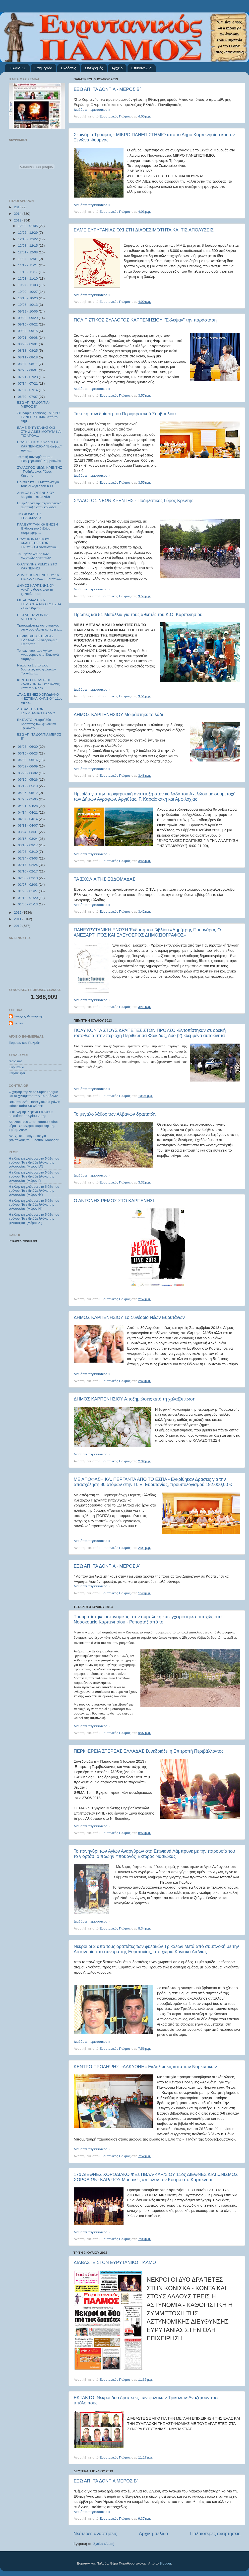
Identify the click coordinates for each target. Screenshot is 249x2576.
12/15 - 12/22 (28, 239)
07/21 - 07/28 (28, 377)
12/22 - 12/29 (28, 232)
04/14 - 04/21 (28, 812)
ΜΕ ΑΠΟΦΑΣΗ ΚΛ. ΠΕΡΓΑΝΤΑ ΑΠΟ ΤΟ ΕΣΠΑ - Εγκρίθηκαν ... (39, 604)
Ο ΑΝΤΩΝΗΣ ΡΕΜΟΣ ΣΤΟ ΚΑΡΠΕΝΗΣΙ (114, 1200)
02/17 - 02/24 (28, 865)
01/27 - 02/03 (28, 884)
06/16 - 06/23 (28, 753)
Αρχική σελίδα (153, 2533)
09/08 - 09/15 (28, 331)
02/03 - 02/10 (28, 878)
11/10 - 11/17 (28, 272)
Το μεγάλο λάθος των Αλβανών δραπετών (115, 1114)
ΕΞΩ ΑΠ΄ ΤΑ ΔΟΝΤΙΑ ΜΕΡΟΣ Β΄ (106, 2480)
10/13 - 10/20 (28, 298)
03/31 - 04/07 (28, 825)
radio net (15, 1061)
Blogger (165, 2563)
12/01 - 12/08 (28, 252)
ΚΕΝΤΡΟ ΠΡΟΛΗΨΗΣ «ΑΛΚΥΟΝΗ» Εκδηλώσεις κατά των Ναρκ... (38, 684)
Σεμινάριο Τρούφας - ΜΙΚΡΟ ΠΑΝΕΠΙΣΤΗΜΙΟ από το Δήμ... (38, 417)
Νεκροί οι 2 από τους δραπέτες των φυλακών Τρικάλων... (36, 669)
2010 (18, 926)
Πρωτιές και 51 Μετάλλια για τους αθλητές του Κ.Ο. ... (38, 484)
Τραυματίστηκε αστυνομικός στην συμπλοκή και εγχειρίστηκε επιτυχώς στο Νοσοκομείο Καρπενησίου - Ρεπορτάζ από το (148, 1619)
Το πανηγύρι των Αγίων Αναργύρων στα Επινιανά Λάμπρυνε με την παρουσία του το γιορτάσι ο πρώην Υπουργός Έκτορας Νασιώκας (154, 1854)
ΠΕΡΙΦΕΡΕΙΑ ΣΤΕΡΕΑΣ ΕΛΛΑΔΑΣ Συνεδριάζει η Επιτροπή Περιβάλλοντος (149, 1751)
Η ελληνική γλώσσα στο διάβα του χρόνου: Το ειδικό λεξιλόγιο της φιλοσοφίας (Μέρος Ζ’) (34, 1218)
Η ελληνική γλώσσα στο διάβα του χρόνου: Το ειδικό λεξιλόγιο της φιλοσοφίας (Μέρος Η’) (34, 1204)
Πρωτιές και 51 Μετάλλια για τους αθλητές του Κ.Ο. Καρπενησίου (138, 614)
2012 (18, 912)
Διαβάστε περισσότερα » (92, 109)
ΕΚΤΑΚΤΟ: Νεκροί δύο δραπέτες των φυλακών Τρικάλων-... (36, 724)
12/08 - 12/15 (28, 245)
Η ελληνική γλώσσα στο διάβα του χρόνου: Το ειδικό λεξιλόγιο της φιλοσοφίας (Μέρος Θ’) (34, 1190)
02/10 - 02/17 (28, 871)
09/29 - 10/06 (28, 311)
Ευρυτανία (16, 1067)
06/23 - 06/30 (28, 747)
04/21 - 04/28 (28, 806)
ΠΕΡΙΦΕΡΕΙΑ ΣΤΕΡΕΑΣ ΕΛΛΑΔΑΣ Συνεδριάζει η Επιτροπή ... (37, 640)
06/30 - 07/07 (28, 397)
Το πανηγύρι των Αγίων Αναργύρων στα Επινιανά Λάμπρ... (38, 654)
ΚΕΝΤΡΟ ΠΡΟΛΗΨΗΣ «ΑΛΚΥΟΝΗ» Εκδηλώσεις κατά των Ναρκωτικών (145, 2066)
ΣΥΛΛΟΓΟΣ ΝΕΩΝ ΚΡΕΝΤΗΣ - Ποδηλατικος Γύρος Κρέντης (133, 500)
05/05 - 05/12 (28, 793)
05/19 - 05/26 (28, 779)
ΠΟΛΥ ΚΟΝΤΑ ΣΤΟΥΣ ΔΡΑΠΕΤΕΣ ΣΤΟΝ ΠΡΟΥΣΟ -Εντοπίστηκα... (38, 543)
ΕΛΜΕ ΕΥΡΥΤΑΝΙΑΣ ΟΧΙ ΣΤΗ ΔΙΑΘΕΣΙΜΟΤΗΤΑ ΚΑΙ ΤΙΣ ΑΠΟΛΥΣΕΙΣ (144, 229)
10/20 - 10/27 (28, 292)
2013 (18, 220)
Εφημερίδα (43, 68)
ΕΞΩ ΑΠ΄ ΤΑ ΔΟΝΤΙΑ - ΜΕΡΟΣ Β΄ (107, 89)
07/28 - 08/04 (28, 370)
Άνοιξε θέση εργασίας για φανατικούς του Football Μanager (34, 1138)
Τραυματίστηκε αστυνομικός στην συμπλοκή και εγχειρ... (39, 627)
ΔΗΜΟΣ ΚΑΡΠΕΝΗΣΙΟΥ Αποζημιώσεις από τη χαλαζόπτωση (134, 1398)
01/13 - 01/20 (28, 898)
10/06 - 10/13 (28, 305)
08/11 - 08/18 (28, 357)
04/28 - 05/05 (28, 799)
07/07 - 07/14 (28, 390)
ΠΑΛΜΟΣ (18, 68)
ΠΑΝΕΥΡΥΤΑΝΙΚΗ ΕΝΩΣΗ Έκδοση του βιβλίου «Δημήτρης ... (37, 528)
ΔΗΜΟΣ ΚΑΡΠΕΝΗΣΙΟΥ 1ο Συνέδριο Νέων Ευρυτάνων (129, 1317)
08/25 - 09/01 (28, 344)
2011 (18, 919)
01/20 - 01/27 (28, 891)
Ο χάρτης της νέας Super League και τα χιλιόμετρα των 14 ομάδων (33, 1094)
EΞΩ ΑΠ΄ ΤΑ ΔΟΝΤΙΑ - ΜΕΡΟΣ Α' (107, 1566)
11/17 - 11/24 (28, 265)
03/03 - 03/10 (28, 852)
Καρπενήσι (17, 1073)
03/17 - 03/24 (28, 839)
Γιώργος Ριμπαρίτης (28, 1016)
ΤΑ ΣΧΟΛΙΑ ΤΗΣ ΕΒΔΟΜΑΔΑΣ (104, 879)
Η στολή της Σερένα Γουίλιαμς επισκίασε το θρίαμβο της (31, 1114)
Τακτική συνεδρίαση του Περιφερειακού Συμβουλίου (125, 413)
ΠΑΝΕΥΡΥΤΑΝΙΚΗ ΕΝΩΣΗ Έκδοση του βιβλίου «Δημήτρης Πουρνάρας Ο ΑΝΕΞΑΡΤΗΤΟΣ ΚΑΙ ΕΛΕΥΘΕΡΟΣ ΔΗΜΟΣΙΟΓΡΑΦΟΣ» (147, 932)
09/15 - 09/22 (28, 324)
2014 (18, 213)
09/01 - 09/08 (28, 337)
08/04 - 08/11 (28, 364)
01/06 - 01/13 (28, 904)
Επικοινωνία (141, 68)
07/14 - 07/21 (28, 383)
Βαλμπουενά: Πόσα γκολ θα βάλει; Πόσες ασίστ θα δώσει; (34, 1104)
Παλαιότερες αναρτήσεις (215, 2533)
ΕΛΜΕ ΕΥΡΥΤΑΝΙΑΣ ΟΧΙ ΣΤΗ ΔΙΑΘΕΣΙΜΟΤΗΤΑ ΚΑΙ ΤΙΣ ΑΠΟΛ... (39, 431)
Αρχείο (117, 68)
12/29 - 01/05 (28, 226)
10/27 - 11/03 (28, 285)
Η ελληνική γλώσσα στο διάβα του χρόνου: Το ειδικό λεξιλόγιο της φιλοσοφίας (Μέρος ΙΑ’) (34, 1162)
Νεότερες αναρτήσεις (95, 2533)
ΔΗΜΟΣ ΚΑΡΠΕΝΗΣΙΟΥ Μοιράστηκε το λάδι (118, 714)
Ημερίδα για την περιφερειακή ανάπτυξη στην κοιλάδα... (39, 505)
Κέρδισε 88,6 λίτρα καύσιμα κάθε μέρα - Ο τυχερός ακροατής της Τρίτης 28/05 (33, 1126)
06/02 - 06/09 (28, 766)
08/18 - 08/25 (28, 350)
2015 (18, 207)
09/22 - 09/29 (28, 318)
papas (18, 1023)
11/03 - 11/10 (28, 278)
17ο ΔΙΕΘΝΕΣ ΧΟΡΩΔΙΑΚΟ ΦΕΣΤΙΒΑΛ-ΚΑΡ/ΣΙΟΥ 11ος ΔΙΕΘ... (39, 698)
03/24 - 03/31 (28, 832)
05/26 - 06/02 (28, 773)
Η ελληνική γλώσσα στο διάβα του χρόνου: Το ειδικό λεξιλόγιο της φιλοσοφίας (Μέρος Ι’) (34, 1176)
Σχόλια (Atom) (103, 2544)
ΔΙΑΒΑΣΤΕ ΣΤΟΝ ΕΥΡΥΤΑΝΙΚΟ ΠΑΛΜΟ (115, 2262)
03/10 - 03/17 (28, 845)
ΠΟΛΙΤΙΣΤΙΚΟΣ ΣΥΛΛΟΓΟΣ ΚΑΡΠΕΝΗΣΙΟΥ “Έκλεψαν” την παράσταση (145, 320)
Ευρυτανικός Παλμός (24, 1043)
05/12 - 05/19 (28, 786)
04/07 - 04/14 (28, 819)
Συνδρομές (94, 68)
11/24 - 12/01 (28, 259)
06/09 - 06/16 (28, 760)
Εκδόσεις (68, 68)
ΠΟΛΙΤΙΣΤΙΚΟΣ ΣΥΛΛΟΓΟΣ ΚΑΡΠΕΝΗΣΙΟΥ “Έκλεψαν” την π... (39, 446)
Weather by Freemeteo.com (23, 1240)
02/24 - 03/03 (28, 858)
